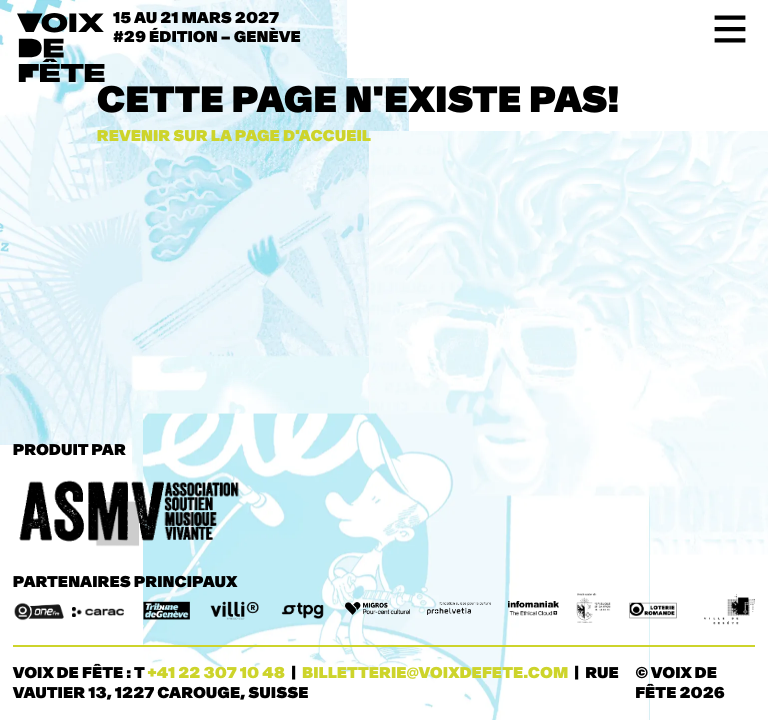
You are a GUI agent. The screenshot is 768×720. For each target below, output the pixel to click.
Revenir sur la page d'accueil (234, 136)
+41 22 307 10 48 (216, 673)
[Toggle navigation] (723, 29)
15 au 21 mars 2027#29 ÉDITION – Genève (212, 28)
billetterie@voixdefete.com (435, 673)
